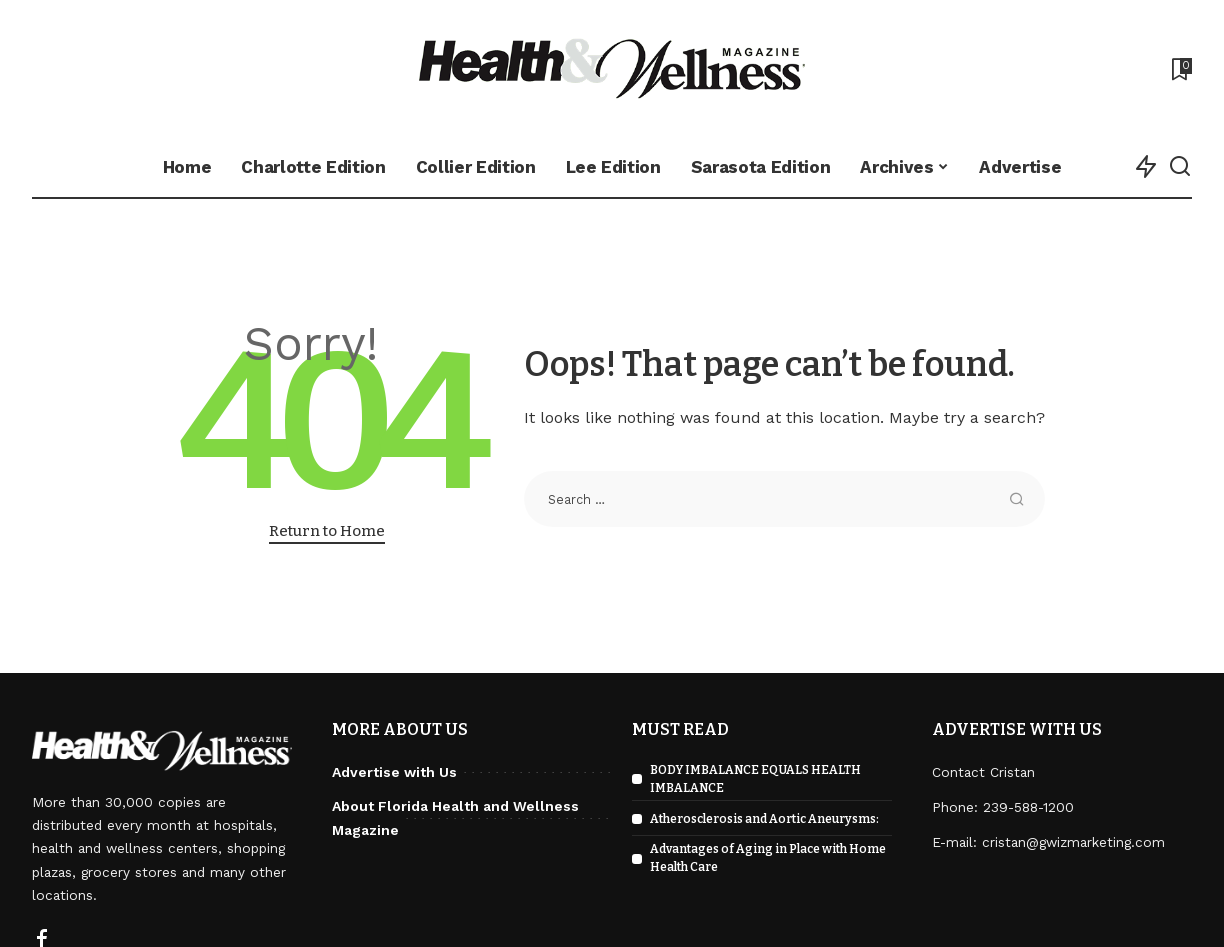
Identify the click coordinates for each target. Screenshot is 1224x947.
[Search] (1180, 167)
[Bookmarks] (1180, 69)
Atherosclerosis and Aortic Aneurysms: (764, 819)
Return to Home (327, 531)
